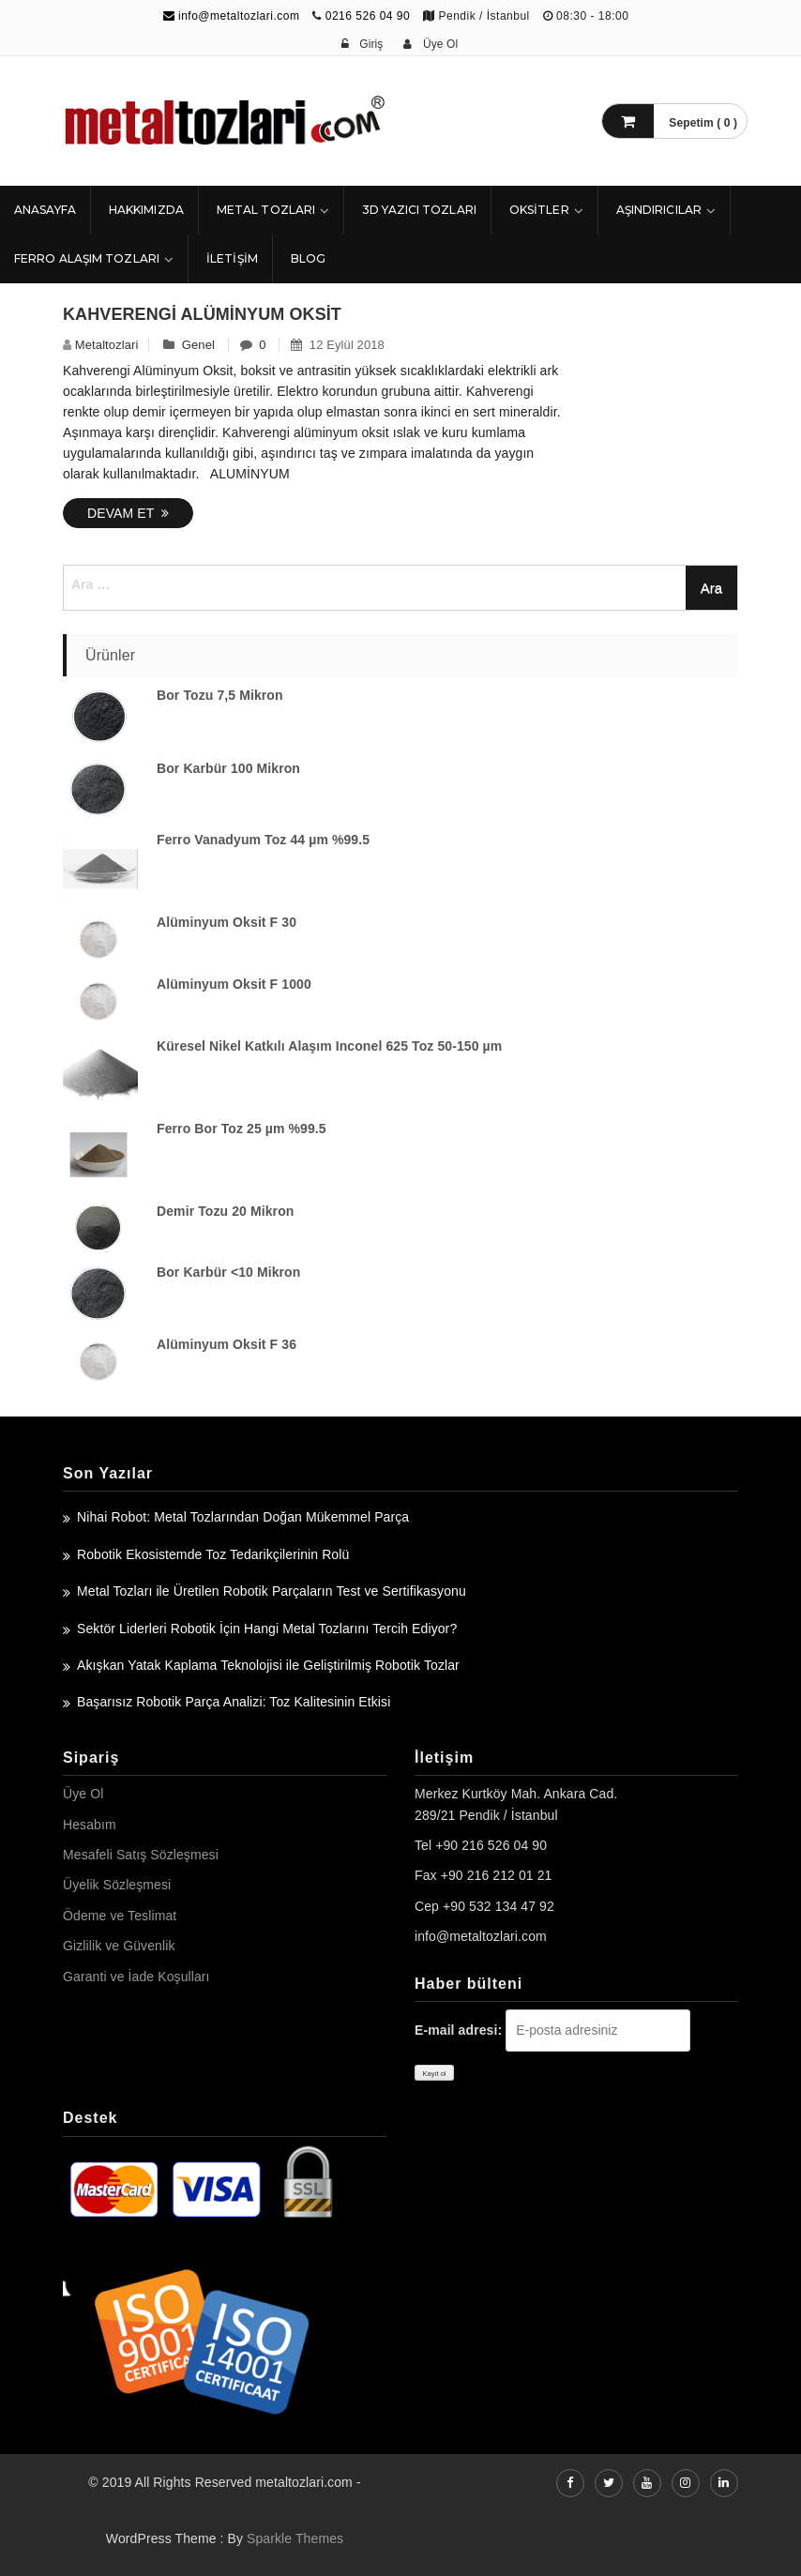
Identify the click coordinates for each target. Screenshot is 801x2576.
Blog (308, 258)
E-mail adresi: (458, 2030)
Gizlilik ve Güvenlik (118, 1945)
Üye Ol (83, 1793)
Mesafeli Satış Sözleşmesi (141, 1854)
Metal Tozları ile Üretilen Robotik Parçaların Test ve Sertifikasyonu (271, 1591)
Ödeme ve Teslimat (119, 1915)
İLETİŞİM (232, 258)
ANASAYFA (45, 210)
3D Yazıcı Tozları (419, 210)
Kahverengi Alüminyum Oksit (202, 314)
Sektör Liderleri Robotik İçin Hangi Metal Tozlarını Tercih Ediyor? (267, 1628)
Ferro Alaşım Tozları (86, 258)
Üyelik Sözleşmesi (117, 1884)
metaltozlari (107, 345)
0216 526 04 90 (367, 16)
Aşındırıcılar (659, 210)
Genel (198, 345)
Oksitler (539, 210)
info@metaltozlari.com (231, 16)
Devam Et (128, 513)
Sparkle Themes (295, 2538)
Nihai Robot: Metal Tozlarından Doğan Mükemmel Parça (243, 1516)
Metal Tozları (266, 210)
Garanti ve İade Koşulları (136, 1976)
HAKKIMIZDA (146, 210)
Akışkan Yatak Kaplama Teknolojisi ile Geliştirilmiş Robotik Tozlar (268, 1665)
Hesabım (89, 1824)
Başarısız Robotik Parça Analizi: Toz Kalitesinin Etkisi (233, 1701)
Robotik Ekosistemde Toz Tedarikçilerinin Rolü (213, 1554)
